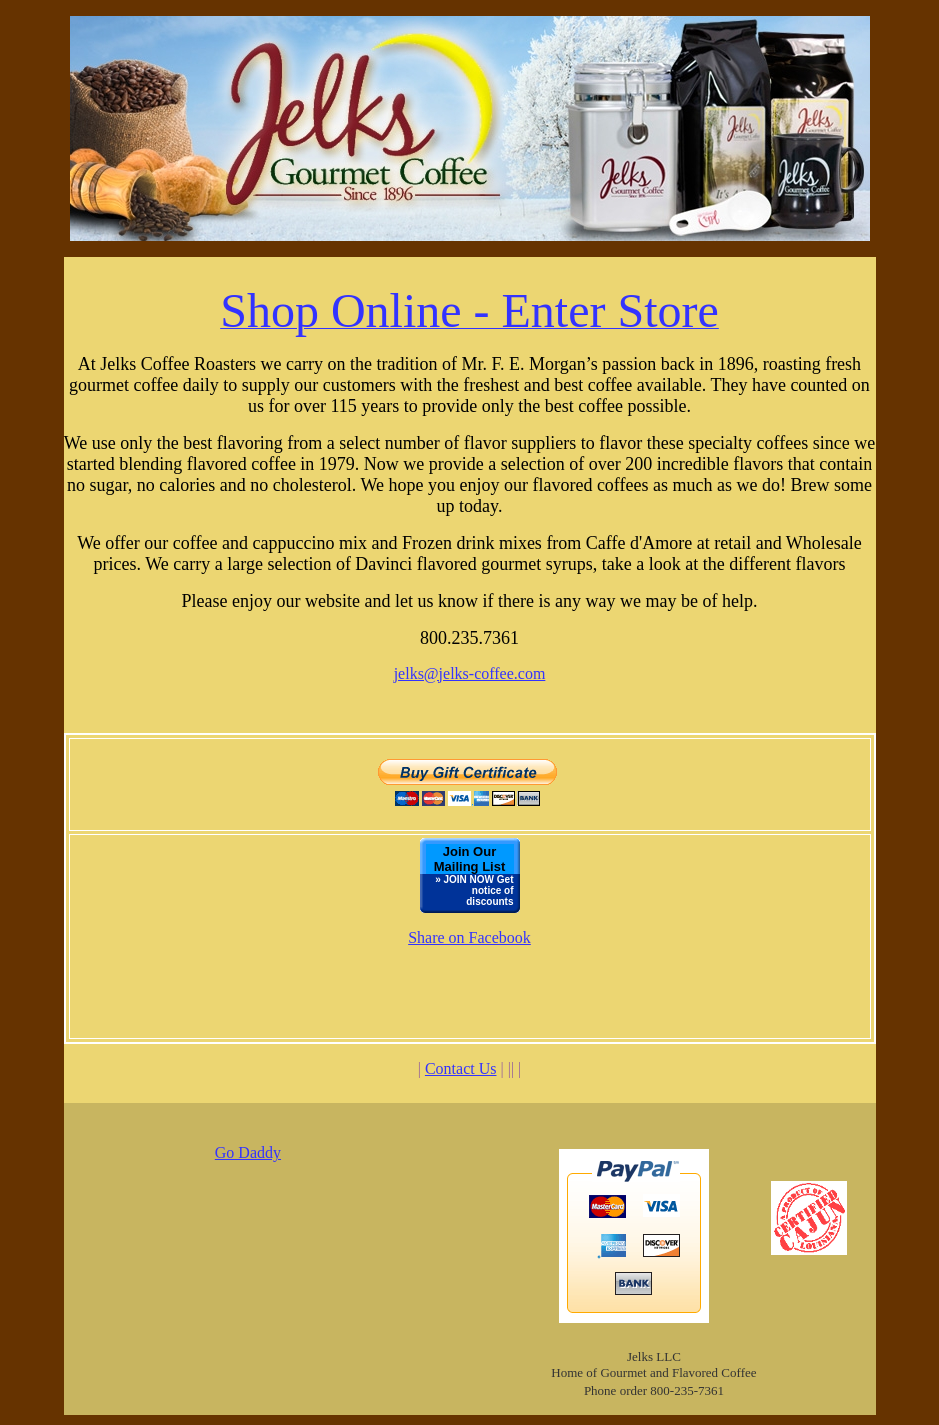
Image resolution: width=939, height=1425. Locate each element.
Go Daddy (248, 1152)
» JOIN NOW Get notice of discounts (474, 890)
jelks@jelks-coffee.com (470, 673)
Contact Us (461, 1068)
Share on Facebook (469, 937)
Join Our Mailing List (470, 859)
